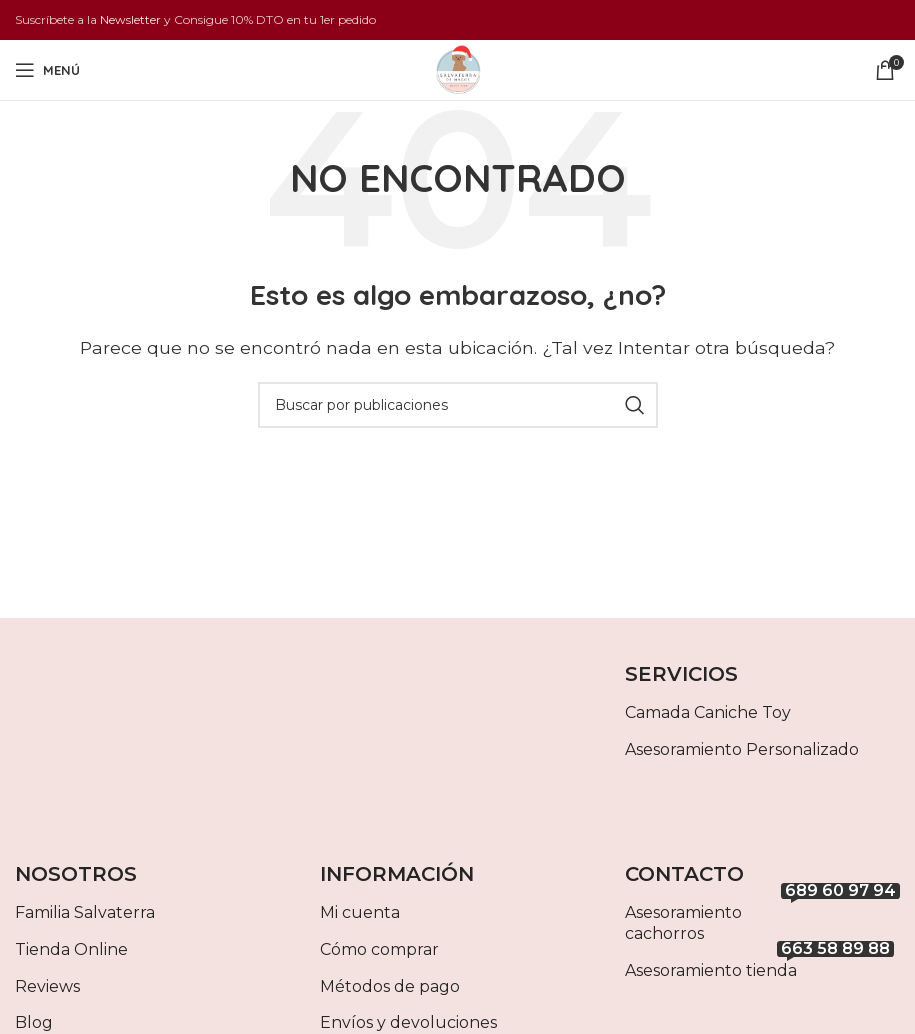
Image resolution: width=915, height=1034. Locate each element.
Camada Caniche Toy (708, 712)
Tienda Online (71, 949)
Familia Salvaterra (85, 912)
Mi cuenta (360, 912)
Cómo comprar (379, 949)
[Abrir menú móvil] (47, 70)
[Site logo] (458, 68)
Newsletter (130, 19)
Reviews (47, 986)
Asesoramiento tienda (759, 966)
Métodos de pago (390, 986)
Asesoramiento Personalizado (742, 749)
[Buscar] (458, 405)
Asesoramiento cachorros (762, 919)
